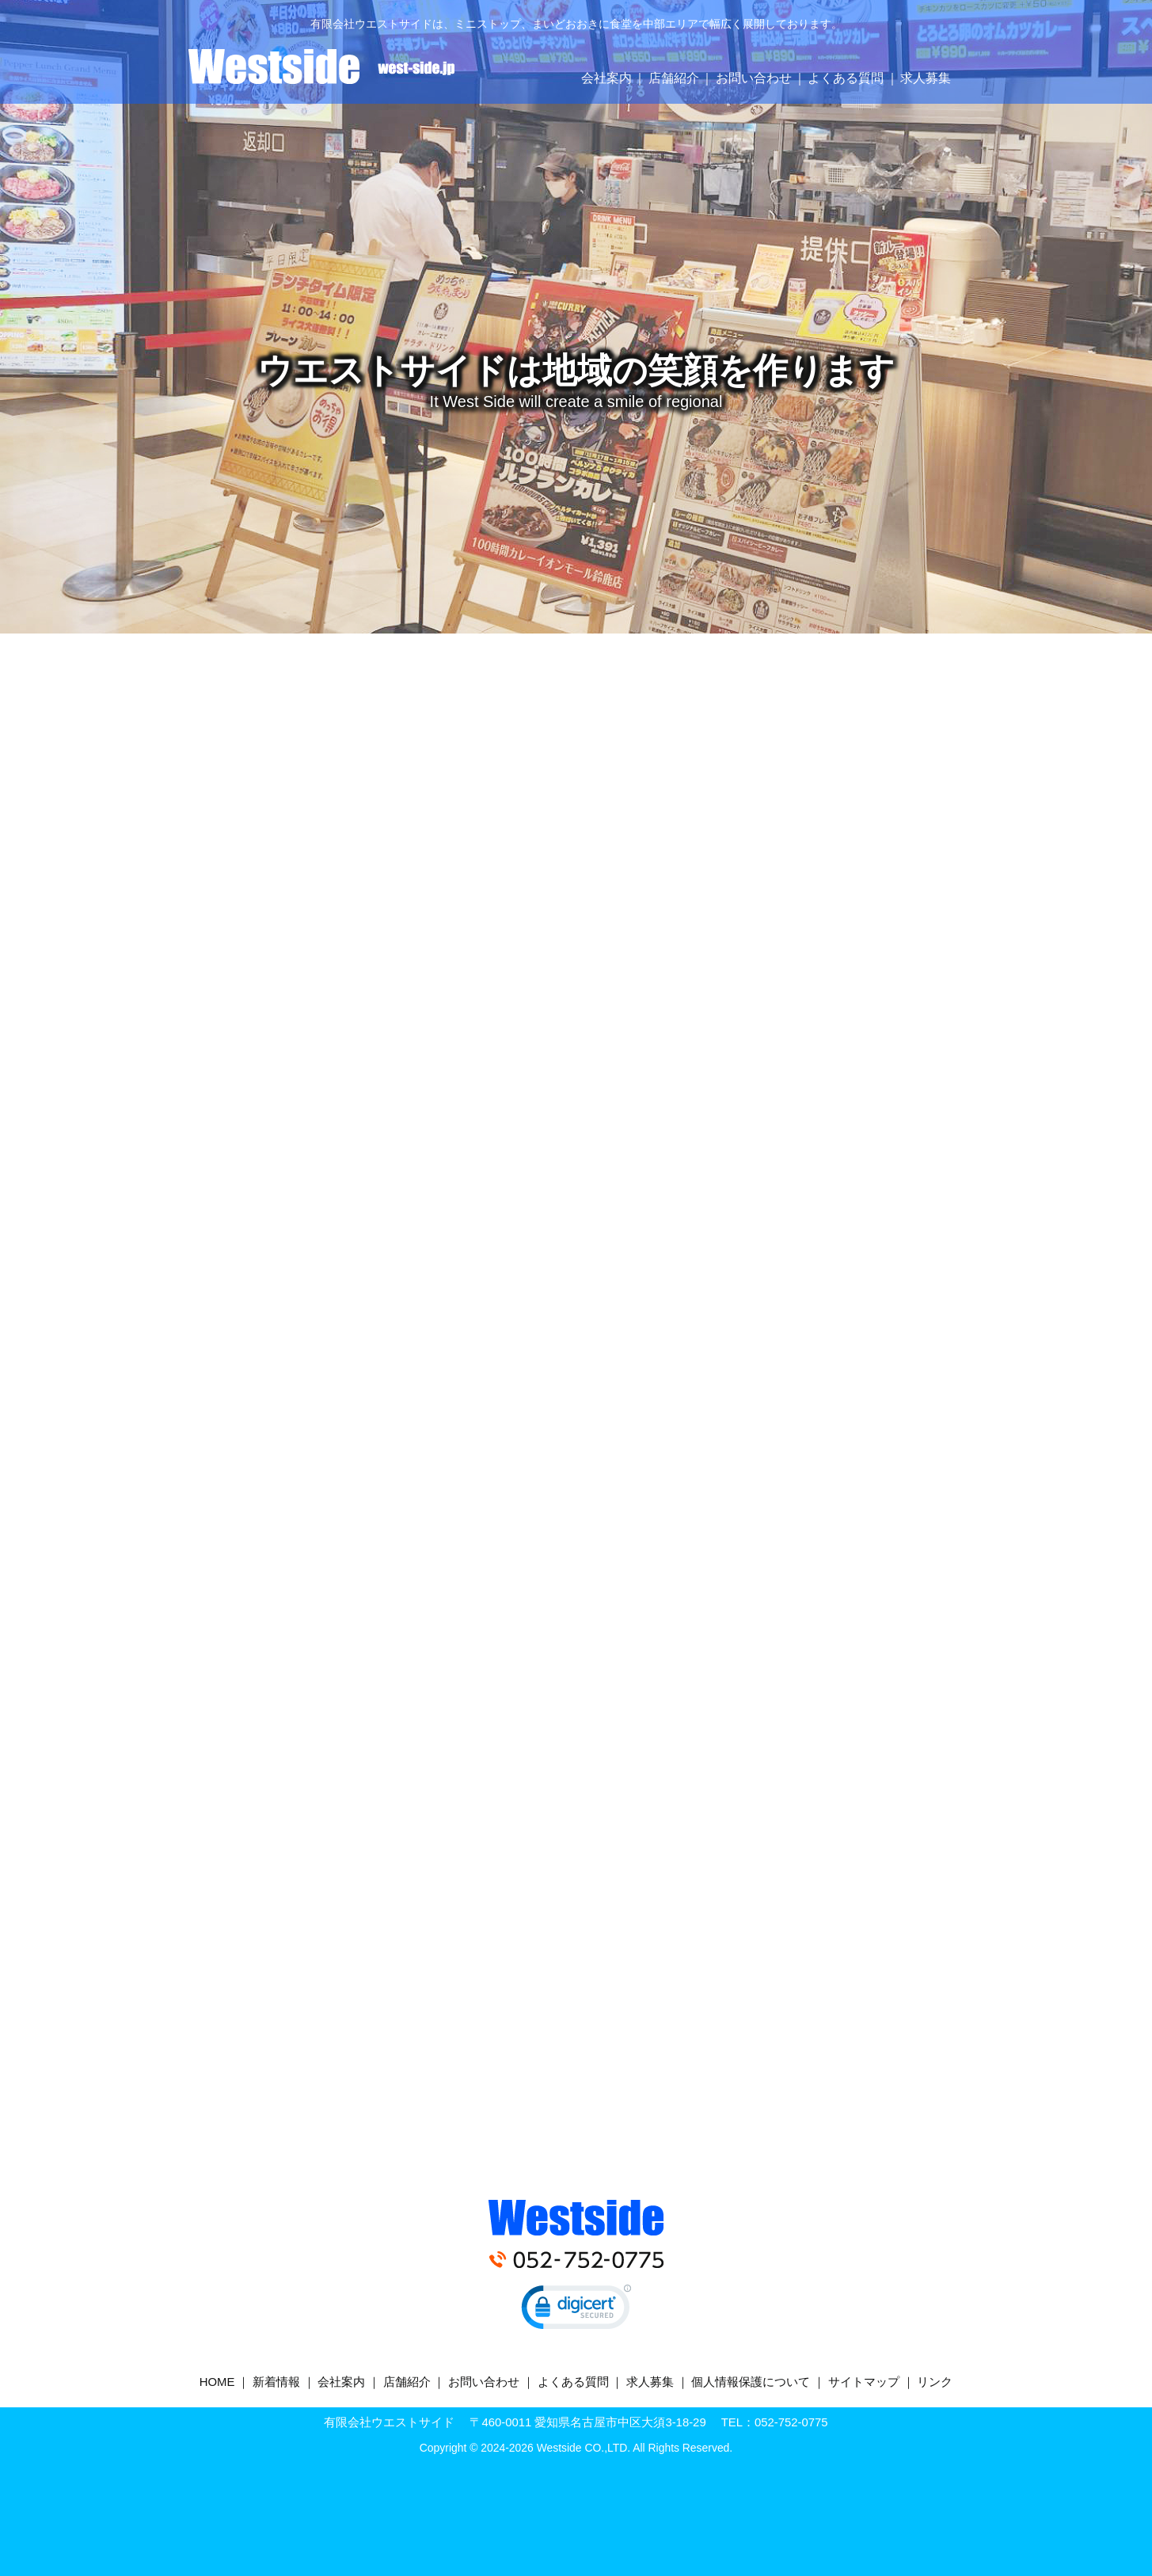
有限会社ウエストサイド (321, 66)
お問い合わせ (754, 78)
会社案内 (606, 78)
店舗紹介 (673, 78)
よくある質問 (846, 78)
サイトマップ (863, 2382)
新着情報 (276, 2382)
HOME (217, 2382)
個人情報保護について (750, 2382)
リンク (934, 2382)
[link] (576, 2311)
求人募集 (925, 78)
